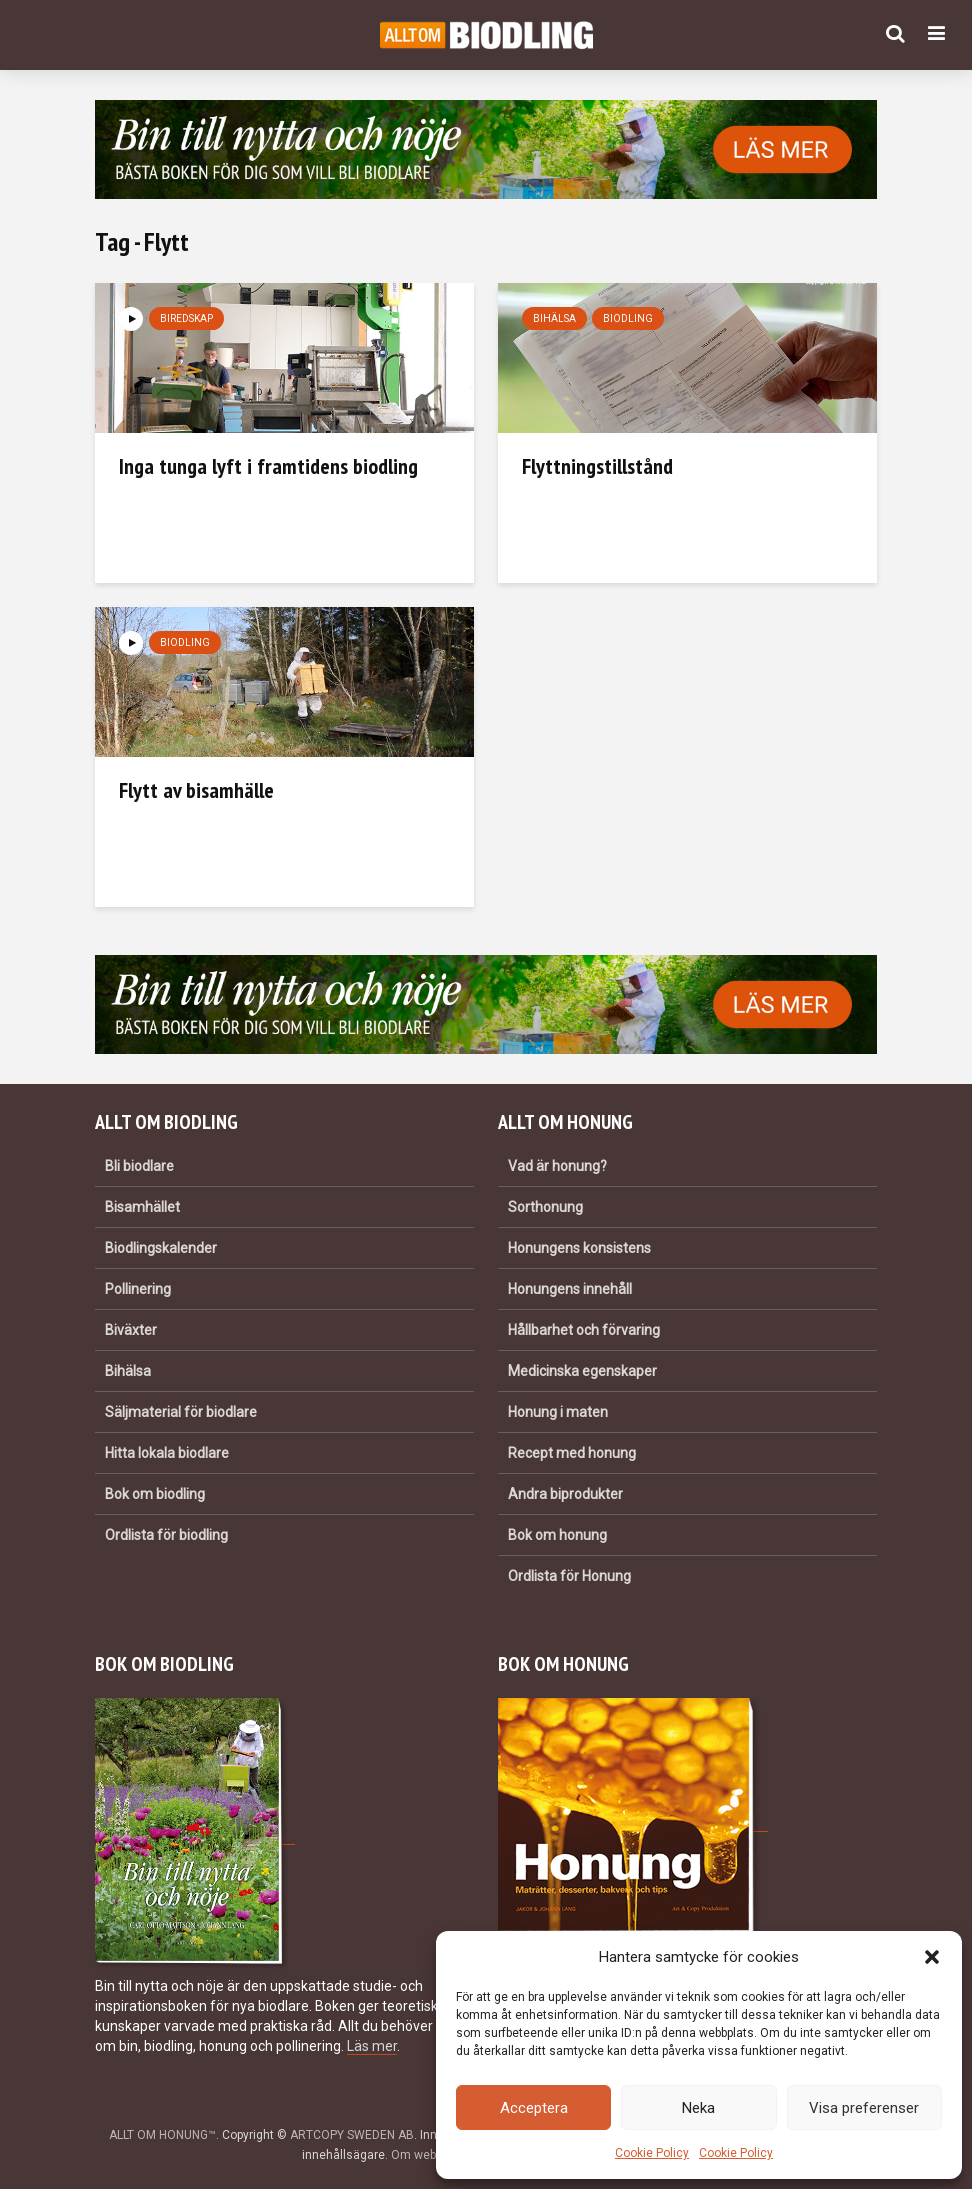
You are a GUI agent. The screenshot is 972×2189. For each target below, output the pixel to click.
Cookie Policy (652, 2153)
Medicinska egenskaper (582, 1371)
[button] (932, 1957)
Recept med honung (572, 1453)
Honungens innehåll (570, 1289)
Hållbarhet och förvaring (584, 1330)
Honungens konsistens (579, 1248)
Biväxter (131, 1330)
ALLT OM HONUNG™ (162, 2135)
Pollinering (138, 1289)
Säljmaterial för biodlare (181, 1412)
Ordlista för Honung (569, 1576)
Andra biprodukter (565, 1494)
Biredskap (186, 318)
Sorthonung (545, 1207)
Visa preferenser (864, 2108)
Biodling (628, 318)
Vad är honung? (557, 1166)
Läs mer (372, 2046)
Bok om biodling (155, 1494)
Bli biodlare (139, 1166)
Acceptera (534, 2108)
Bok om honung (557, 1535)
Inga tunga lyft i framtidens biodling (268, 466)
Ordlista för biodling (166, 1535)
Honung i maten (558, 1412)
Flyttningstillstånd (597, 466)
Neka (698, 2108)
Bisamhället (142, 1207)
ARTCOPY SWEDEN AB (352, 2135)
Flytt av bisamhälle (196, 790)
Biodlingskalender (161, 1248)
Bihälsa (554, 318)
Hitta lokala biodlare (167, 1453)
